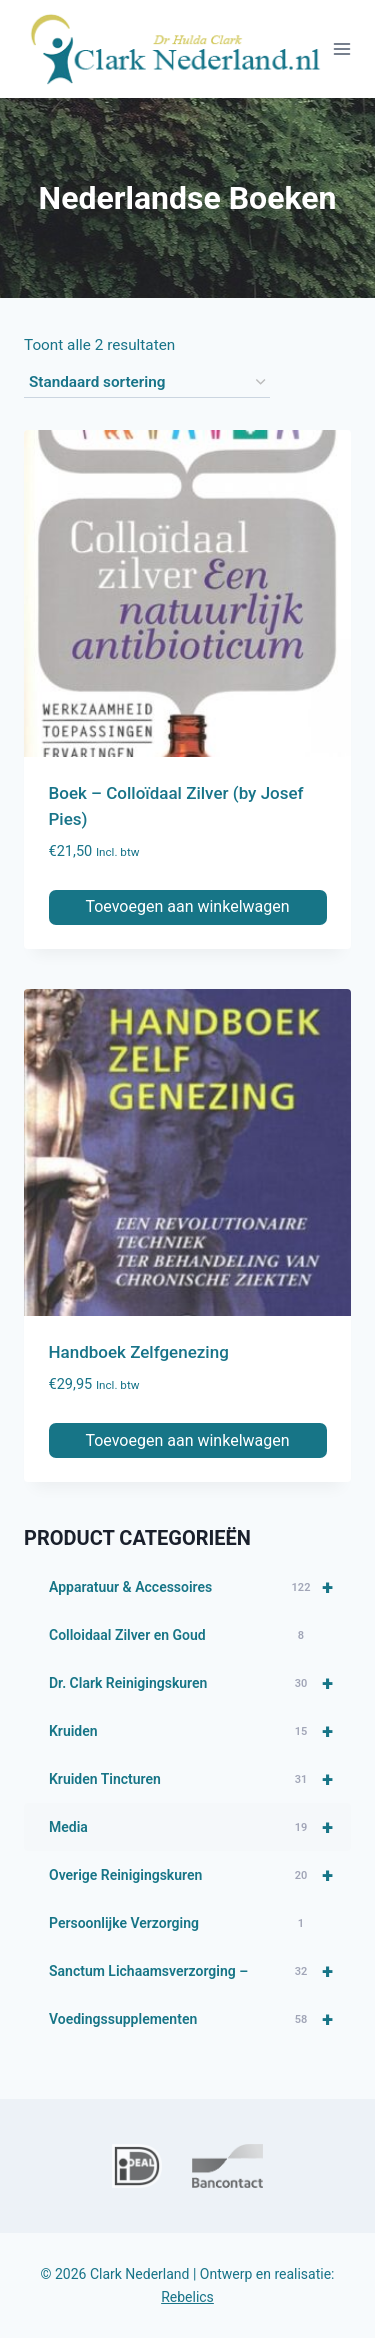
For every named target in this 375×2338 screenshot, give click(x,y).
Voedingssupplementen (200, 2019)
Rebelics (187, 2297)
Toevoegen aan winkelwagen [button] (187, 906)
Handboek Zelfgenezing (139, 1352)
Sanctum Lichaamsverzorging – (200, 1971)
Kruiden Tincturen (200, 1779)
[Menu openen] (342, 48)
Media (200, 1827)
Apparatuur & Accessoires (200, 1587)
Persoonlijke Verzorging (180, 1924)
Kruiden (200, 1731)
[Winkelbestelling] (147, 383)
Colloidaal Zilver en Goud (180, 1636)
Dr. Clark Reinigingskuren (200, 1683)
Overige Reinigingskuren (200, 1875)
